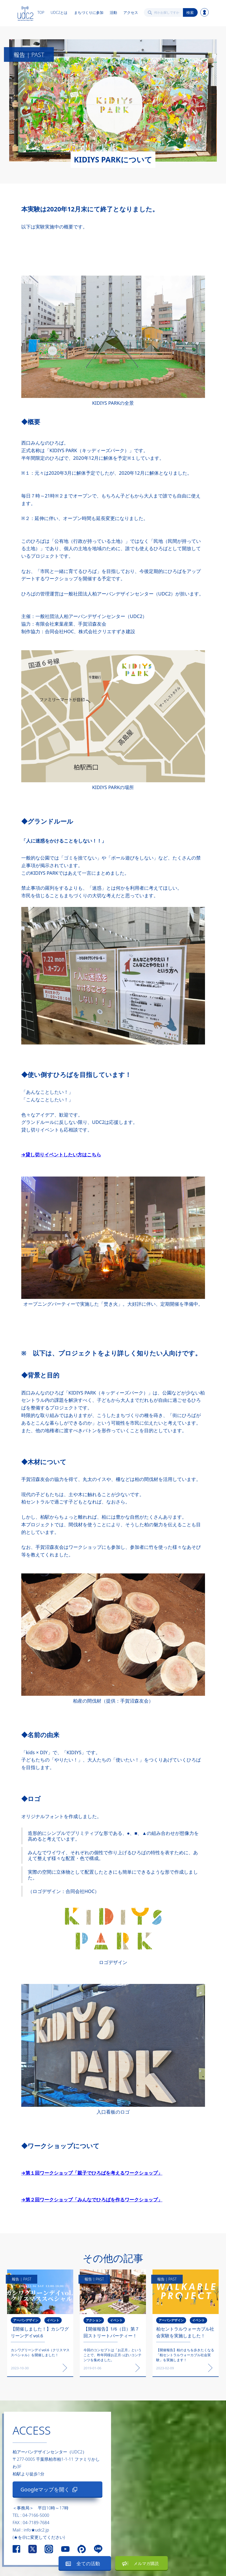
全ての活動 (88, 2563)
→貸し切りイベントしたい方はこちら (61, 1154)
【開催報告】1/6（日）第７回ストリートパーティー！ (111, 2332)
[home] (25, 12)
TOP (41, 12)
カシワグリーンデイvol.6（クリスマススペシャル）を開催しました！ (40, 2352)
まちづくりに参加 (88, 12)
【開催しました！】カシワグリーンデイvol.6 (40, 2332)
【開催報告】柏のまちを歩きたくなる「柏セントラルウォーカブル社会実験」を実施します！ (185, 2355)
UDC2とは (59, 12)
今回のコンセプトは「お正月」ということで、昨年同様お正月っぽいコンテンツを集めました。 (112, 2355)
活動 (113, 12)
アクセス (130, 12)
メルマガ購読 (146, 2563)
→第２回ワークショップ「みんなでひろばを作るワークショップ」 (91, 2199)
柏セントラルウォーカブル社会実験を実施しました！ (185, 2332)
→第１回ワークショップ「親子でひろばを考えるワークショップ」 (91, 2173)
